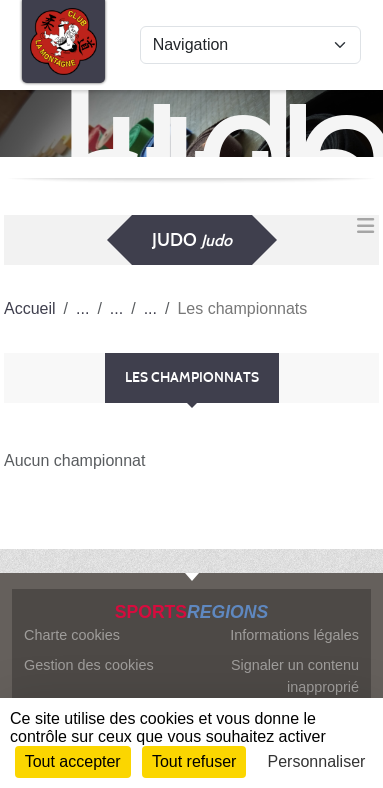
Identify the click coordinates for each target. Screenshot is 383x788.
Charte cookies (72, 635)
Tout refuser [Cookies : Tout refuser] (194, 761)
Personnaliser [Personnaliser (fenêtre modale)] (317, 761)
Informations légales (294, 635)
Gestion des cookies (89, 665)
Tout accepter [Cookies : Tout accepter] (73, 761)
